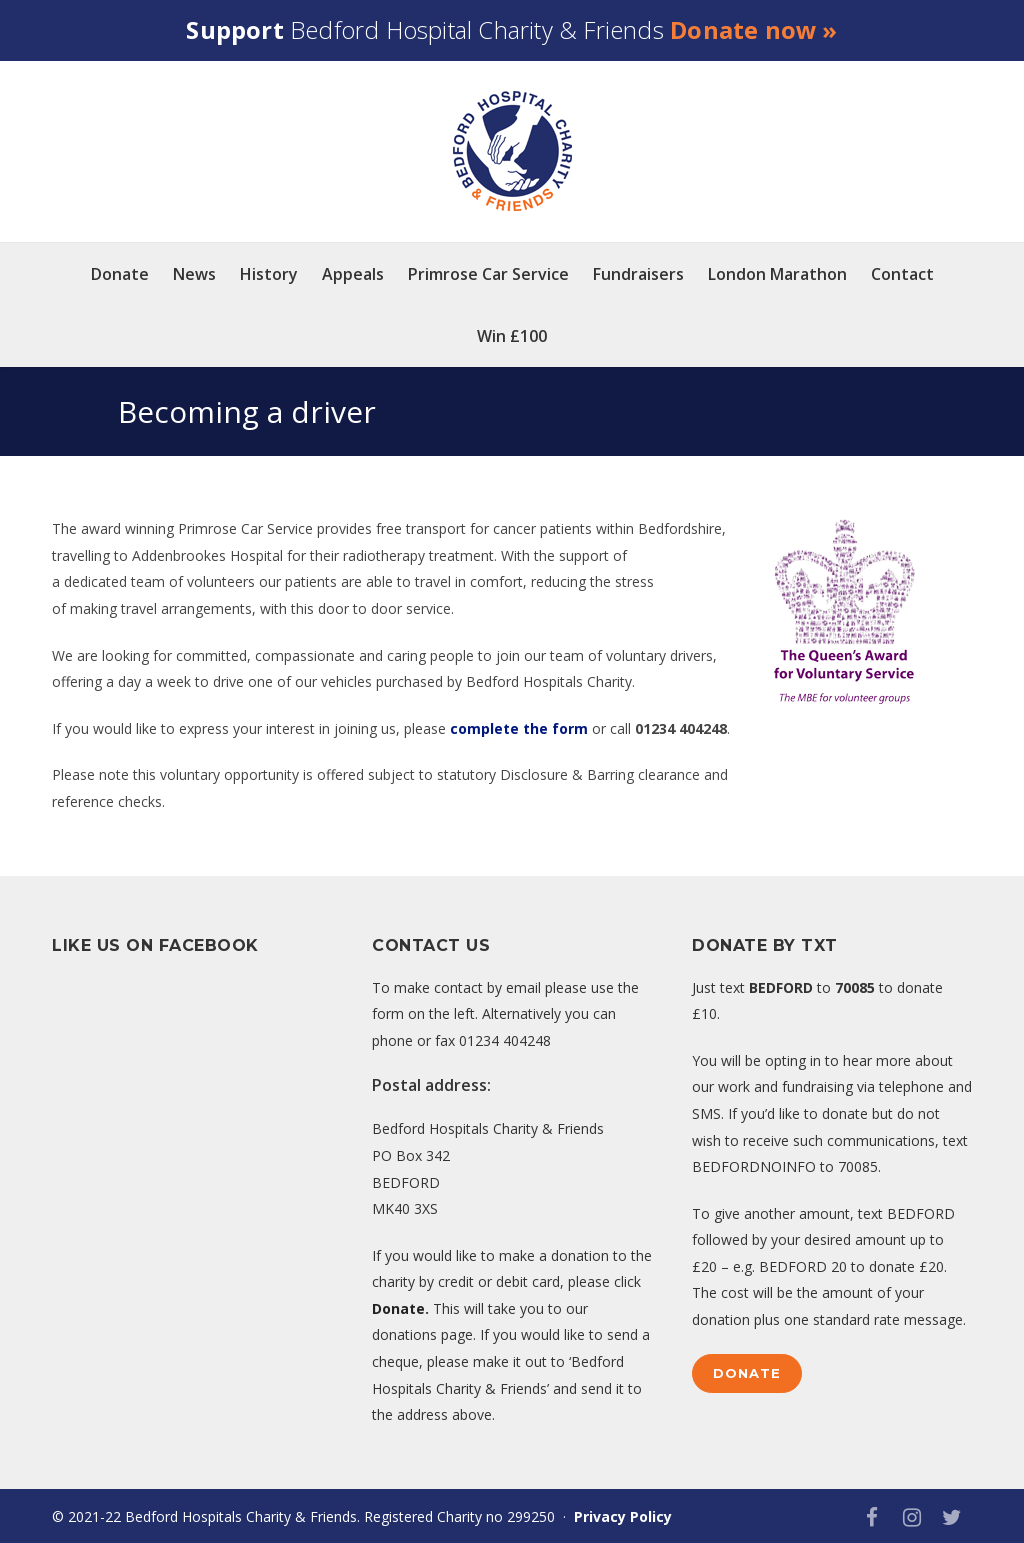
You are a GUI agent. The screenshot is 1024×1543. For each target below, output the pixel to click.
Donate (120, 274)
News (194, 274)
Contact (902, 274)
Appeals (353, 274)
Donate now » (753, 30)
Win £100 (512, 336)
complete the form (519, 728)
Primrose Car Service (488, 274)
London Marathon (777, 274)
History (269, 274)
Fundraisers (638, 274)
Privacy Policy (623, 1516)
